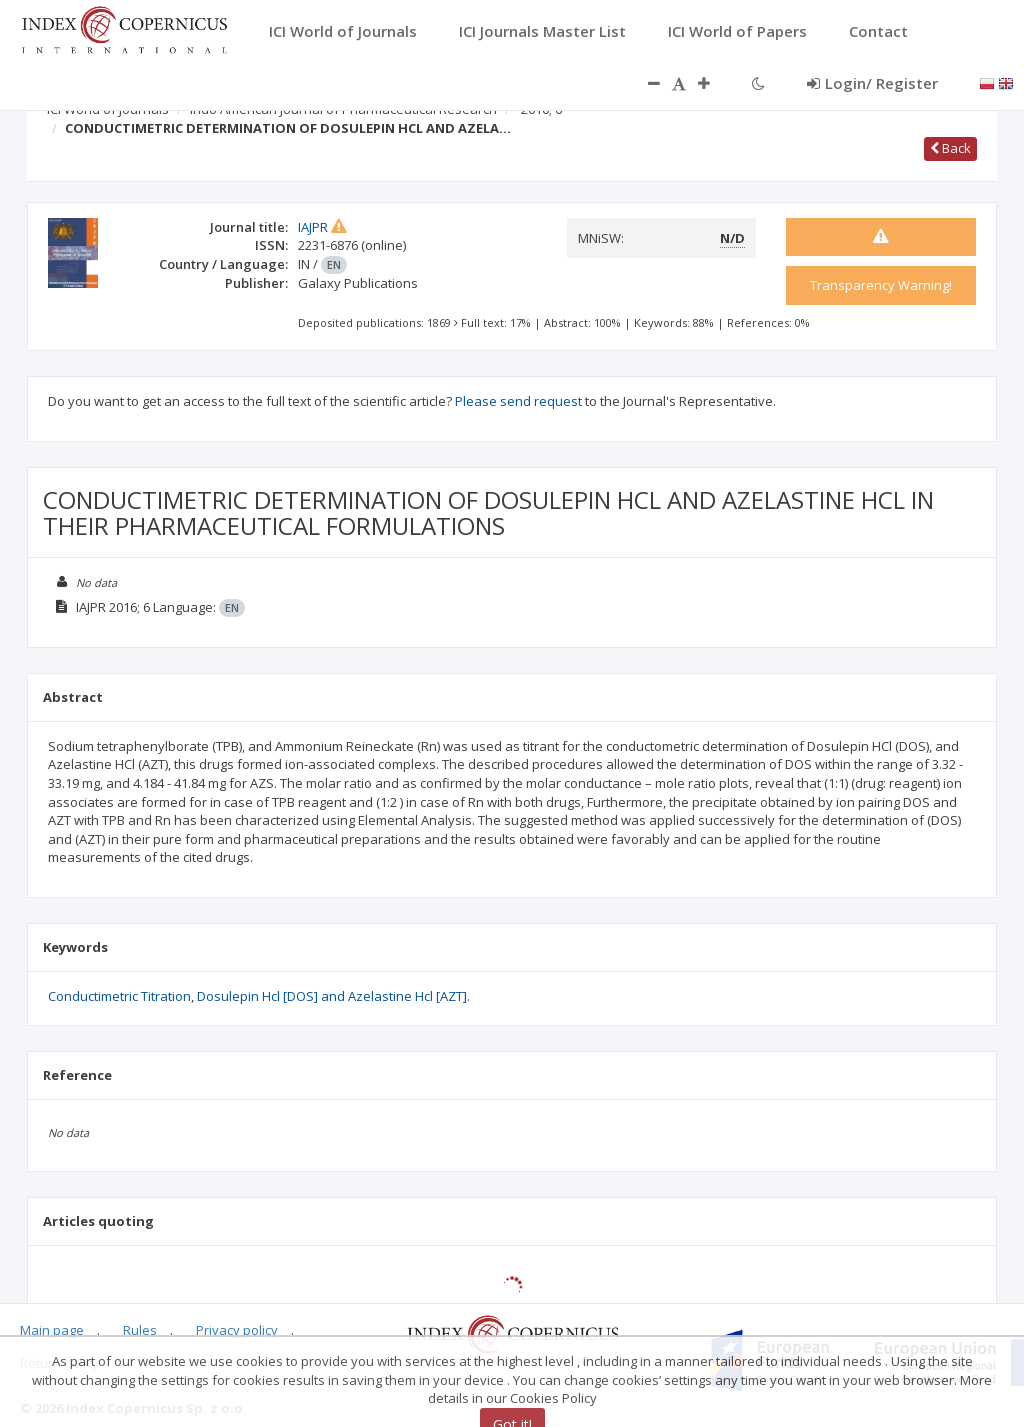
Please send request (518, 401)
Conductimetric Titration (119, 996)
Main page (52, 1330)
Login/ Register (872, 83)
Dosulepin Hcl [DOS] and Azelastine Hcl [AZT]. (333, 996)
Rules (140, 1330)
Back (950, 148)
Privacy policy (237, 1330)
